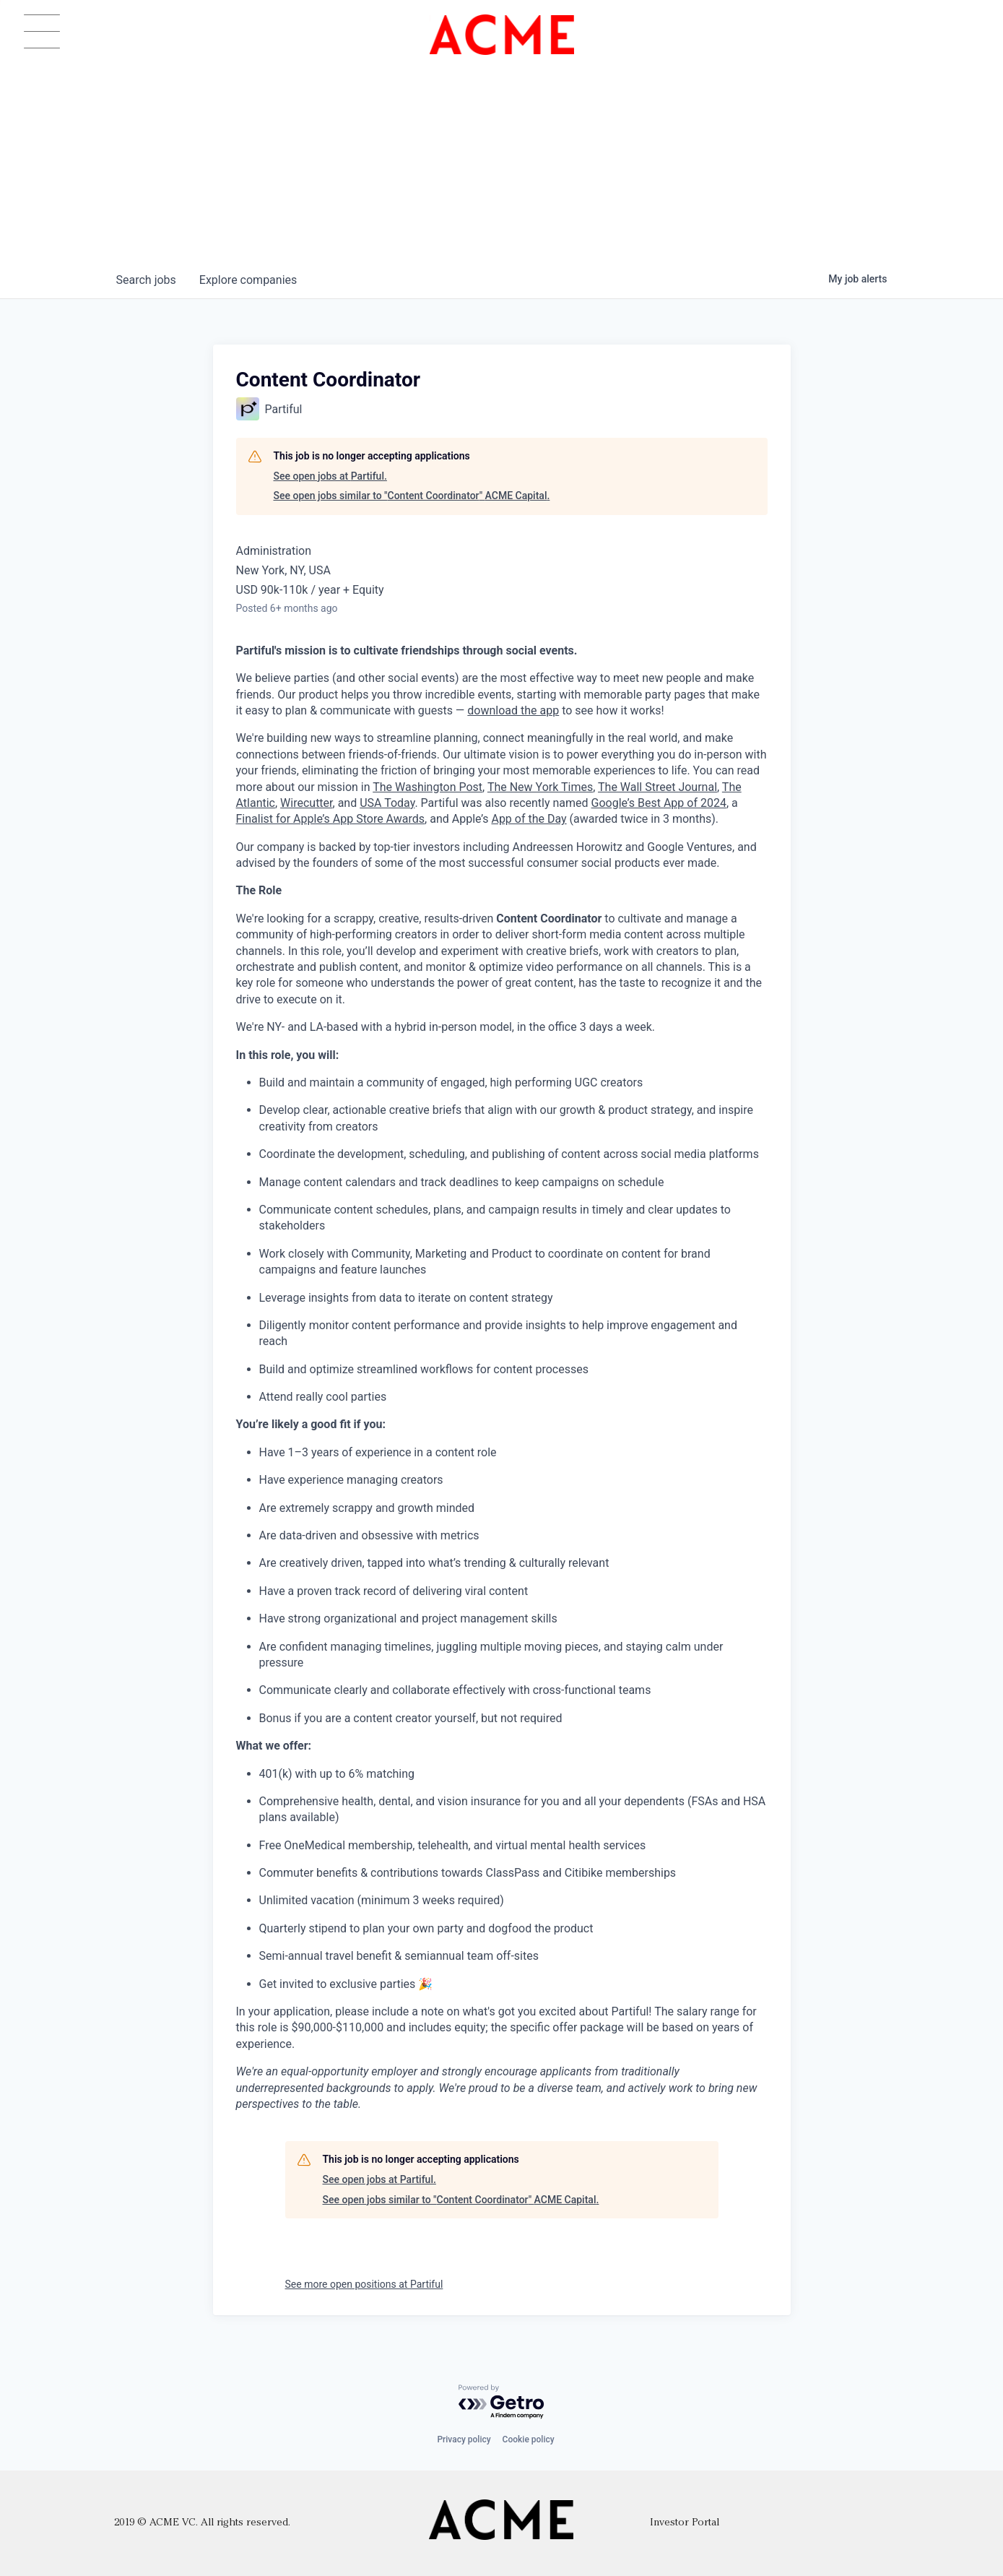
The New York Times (540, 787)
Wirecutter (306, 803)
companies (248, 280)
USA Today (387, 803)
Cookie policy (529, 2439)
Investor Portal (684, 2522)
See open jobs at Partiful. (330, 476)
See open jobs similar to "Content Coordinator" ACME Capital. (412, 495)
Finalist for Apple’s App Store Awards (330, 819)
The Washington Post (427, 787)
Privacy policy (463, 2439)
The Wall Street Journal (657, 787)
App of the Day (528, 819)
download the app (513, 710)
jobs (146, 280)
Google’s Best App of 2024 (658, 803)
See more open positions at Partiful (364, 2284)
